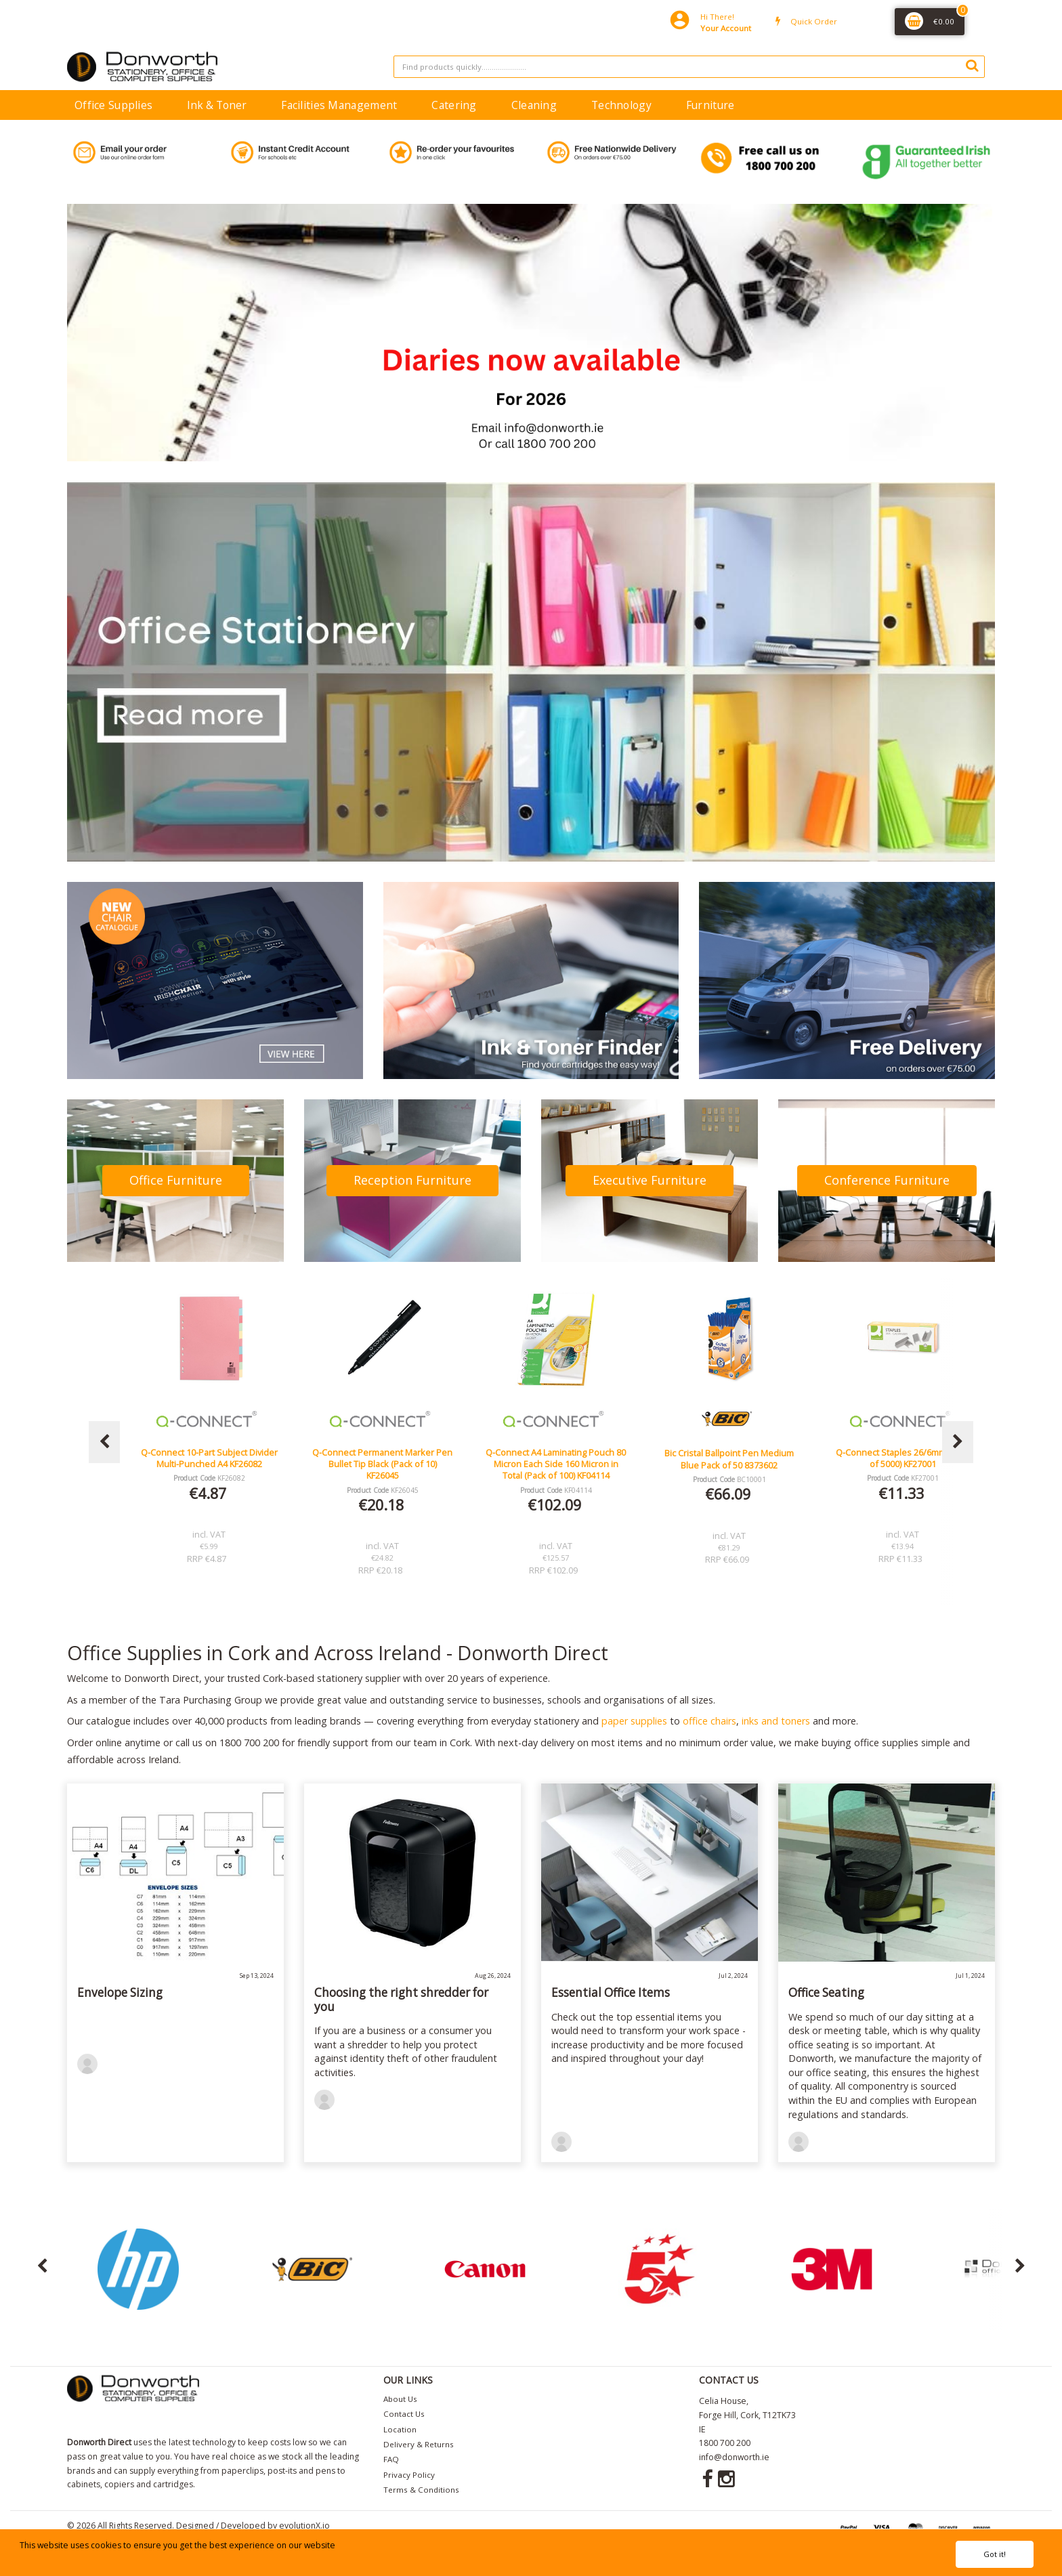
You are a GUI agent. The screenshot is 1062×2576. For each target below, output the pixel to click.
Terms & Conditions (421, 2490)
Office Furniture (175, 1180)
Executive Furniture (649, 1180)
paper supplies (634, 1720)
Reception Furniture (412, 1180)
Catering (453, 105)
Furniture (710, 105)
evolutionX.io (304, 2525)
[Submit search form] (972, 65)
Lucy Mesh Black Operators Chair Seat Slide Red (209, 1458)
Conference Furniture (887, 1180)
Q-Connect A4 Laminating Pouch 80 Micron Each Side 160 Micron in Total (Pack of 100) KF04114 (729, 1464)
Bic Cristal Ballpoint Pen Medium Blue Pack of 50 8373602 (902, 1459)
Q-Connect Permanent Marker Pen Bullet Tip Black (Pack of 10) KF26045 (556, 1464)
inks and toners (776, 1720)
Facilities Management (339, 105)
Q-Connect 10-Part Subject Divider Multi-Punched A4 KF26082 (382, 1458)
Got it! (994, 2554)
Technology (621, 105)
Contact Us (404, 2414)
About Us (400, 2399)
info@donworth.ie (734, 2457)
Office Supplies (113, 105)
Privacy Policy (409, 2475)
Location (400, 2429)
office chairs (709, 1720)
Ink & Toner (217, 105)
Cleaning (534, 105)
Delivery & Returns (418, 2444)
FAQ (391, 2459)
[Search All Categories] (689, 67)
